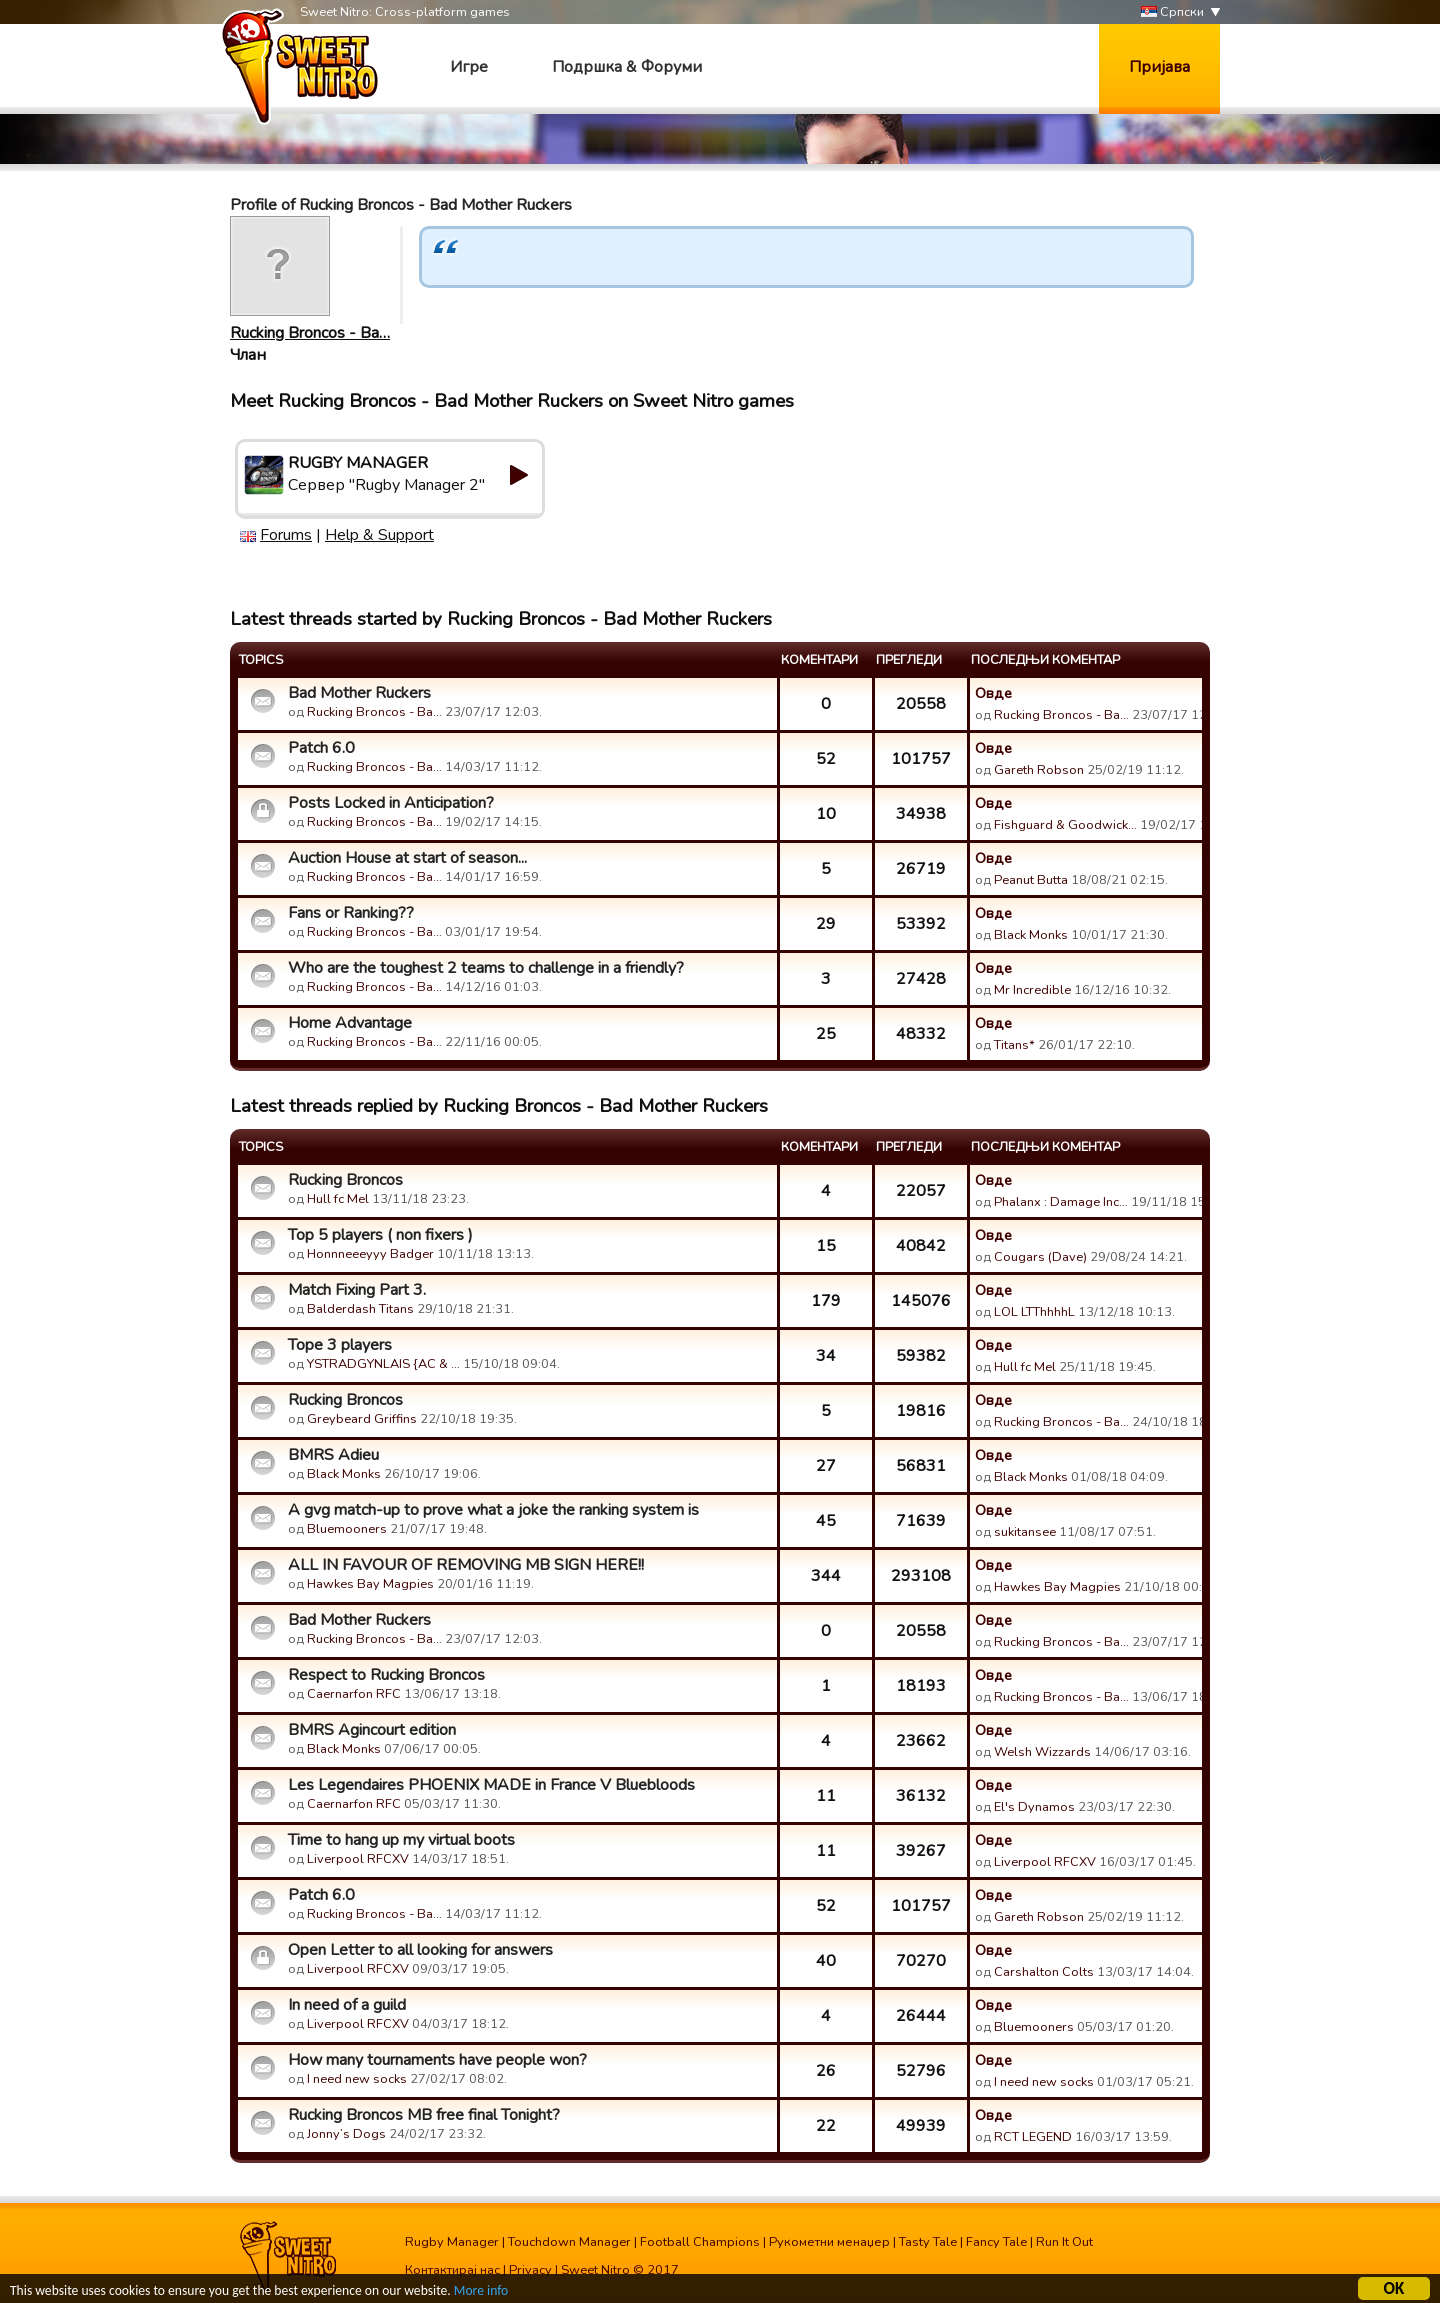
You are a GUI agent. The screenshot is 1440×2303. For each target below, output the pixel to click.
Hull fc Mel (338, 1199)
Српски (1172, 12)
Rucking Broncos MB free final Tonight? (424, 2115)
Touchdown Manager (569, 2242)
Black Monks (1031, 935)
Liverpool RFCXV (358, 1859)
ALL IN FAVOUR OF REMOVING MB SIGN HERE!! (466, 1565)
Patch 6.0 (321, 748)
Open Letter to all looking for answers (420, 1950)
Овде (993, 693)
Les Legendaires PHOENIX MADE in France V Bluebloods (491, 1785)
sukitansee (1025, 1532)
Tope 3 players (340, 1345)
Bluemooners (347, 1529)
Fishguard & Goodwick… (1065, 825)
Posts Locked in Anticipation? (391, 803)
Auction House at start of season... (407, 858)
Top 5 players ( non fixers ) (380, 1235)
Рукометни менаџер (829, 2242)
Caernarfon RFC (354, 1694)
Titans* (1014, 1045)
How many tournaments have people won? (437, 2060)
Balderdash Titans (360, 1309)
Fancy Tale (996, 2242)
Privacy (530, 2270)
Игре (469, 67)
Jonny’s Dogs (346, 2134)
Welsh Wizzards (1042, 1752)
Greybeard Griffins (362, 1419)
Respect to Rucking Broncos (386, 1675)
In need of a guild (347, 2005)
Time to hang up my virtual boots (401, 1840)
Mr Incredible (1032, 990)
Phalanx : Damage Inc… (1061, 1202)
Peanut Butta (1031, 880)
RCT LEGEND (1033, 2137)
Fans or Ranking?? (351, 913)
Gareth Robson (1039, 770)
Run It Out (1064, 2242)
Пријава (1159, 67)
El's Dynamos (1034, 1807)
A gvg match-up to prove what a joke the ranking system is (493, 1510)
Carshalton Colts (1044, 1972)
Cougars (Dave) (1040, 1257)
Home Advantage (350, 1023)
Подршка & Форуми (627, 67)
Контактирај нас (452, 2270)
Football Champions (700, 2242)
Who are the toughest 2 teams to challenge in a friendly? (486, 968)
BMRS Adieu (333, 1455)
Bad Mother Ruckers (359, 693)
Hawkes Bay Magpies (370, 1584)
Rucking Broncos (345, 1180)
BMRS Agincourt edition (372, 1730)
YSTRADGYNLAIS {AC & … (383, 1364)
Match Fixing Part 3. (357, 1290)
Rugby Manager (452, 2242)
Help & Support (379, 535)
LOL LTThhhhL (1034, 1312)
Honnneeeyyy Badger (370, 1254)
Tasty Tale (928, 2242)
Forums (286, 535)
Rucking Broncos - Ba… (310, 333)
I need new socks (357, 2079)
